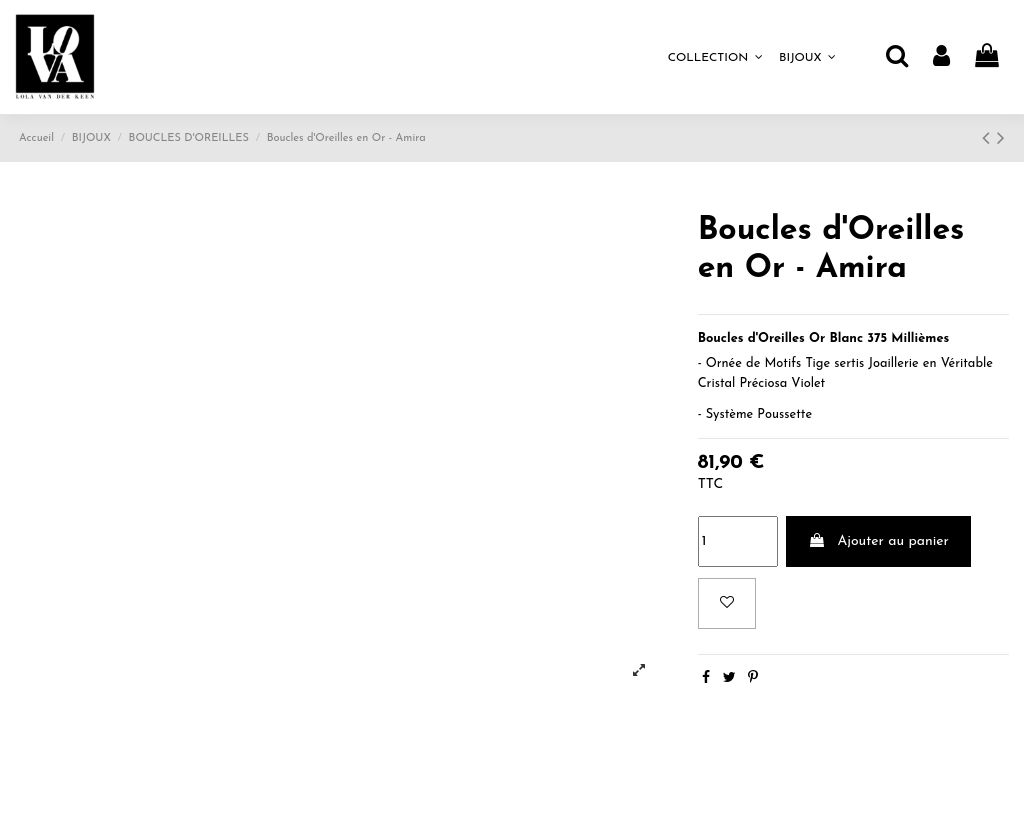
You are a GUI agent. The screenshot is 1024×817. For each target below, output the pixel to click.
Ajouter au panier (878, 541)
